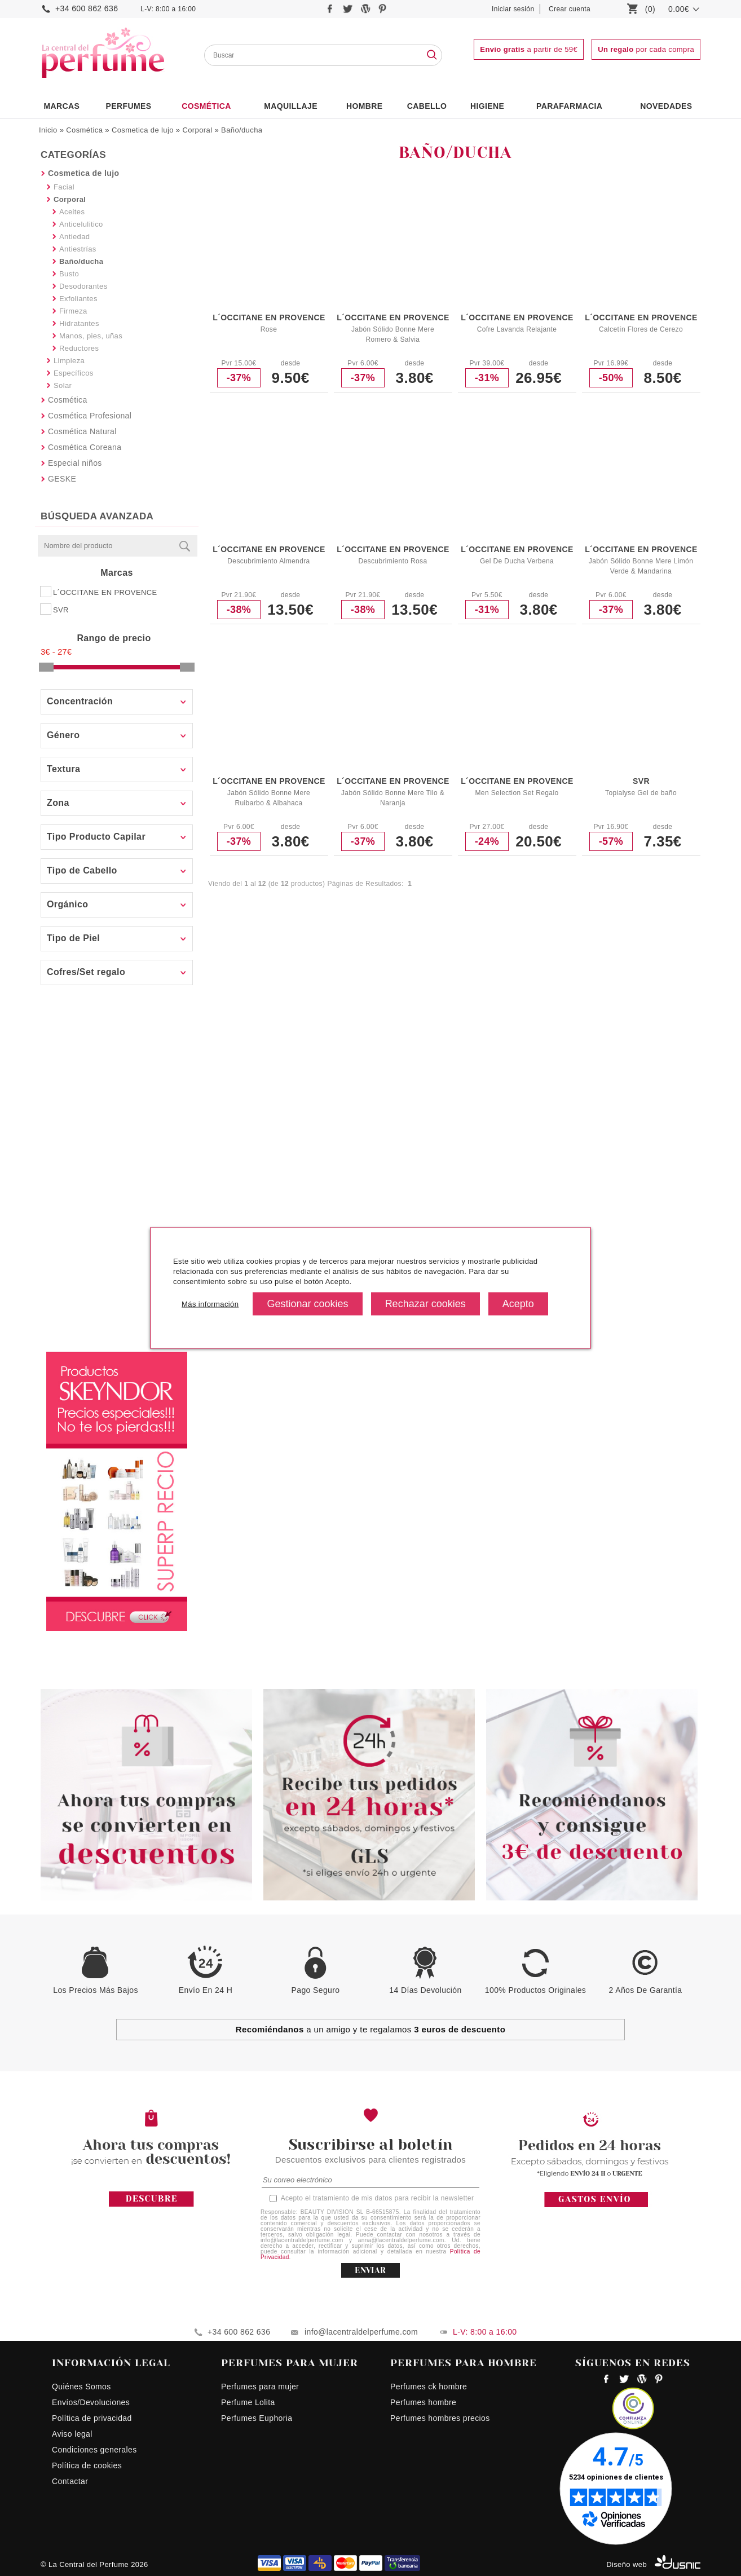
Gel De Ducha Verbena (517, 561)
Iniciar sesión (513, 9)
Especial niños (75, 462)
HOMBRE (364, 106)
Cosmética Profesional (89, 415)
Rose (269, 329)
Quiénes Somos (81, 2386)
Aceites (72, 212)
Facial (64, 187)
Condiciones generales (94, 2449)
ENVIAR (370, 2270)
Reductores (79, 348)
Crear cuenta (569, 9)
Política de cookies (87, 2465)
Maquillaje (290, 106)
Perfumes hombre (423, 2402)
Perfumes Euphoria (256, 2418)
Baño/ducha (241, 130)
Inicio (48, 130)
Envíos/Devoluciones (91, 2402)
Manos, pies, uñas (90, 336)
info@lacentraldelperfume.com (361, 2331)
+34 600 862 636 (86, 8)
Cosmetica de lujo (143, 130)
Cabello (427, 106)
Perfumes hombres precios (440, 2418)
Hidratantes (79, 323)
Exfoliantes (78, 298)
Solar (63, 385)
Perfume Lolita (248, 2402)
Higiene (487, 106)
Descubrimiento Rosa (392, 561)
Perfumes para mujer (260, 2386)
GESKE (62, 478)
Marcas (61, 106)
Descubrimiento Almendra (268, 561)
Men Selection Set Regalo (516, 793)
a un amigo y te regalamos (371, 2029)
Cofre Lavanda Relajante (517, 329)
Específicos (74, 373)
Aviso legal (72, 2433)
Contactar (70, 2481)
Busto (69, 274)
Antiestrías (77, 249)
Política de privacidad (92, 2418)
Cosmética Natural (82, 431)
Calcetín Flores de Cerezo (641, 329)
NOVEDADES (666, 106)
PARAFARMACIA (569, 106)
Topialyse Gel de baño (641, 793)
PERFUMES (128, 106)
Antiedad (74, 236)
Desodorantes (83, 286)
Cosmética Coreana (84, 447)
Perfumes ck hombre (428, 2386)
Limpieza (69, 360)
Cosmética (206, 106)
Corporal (197, 130)
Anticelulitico (81, 224)
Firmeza (73, 311)
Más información (210, 1303)
